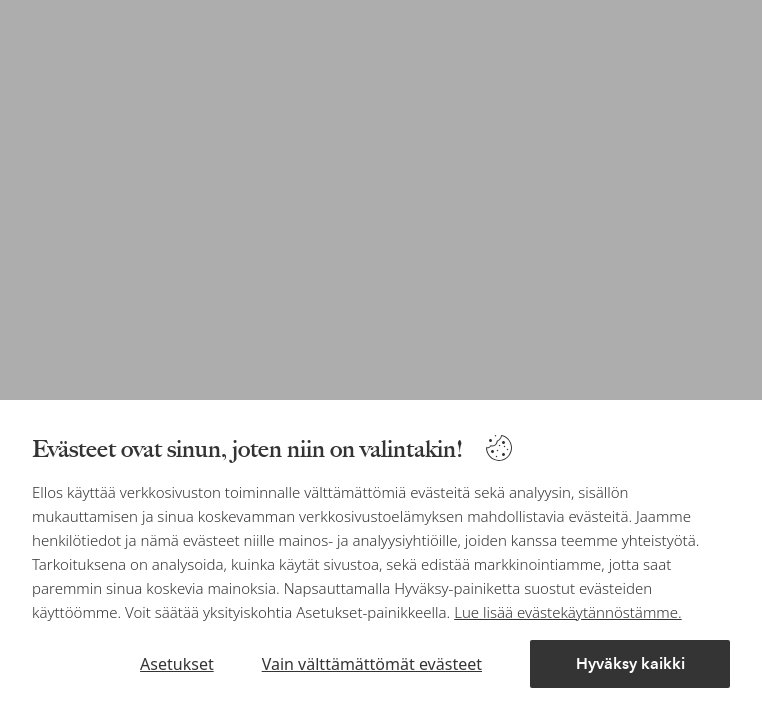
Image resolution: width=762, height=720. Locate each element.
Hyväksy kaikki (630, 663)
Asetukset (177, 664)
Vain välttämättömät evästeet (372, 664)
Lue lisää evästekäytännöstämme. (567, 612)
